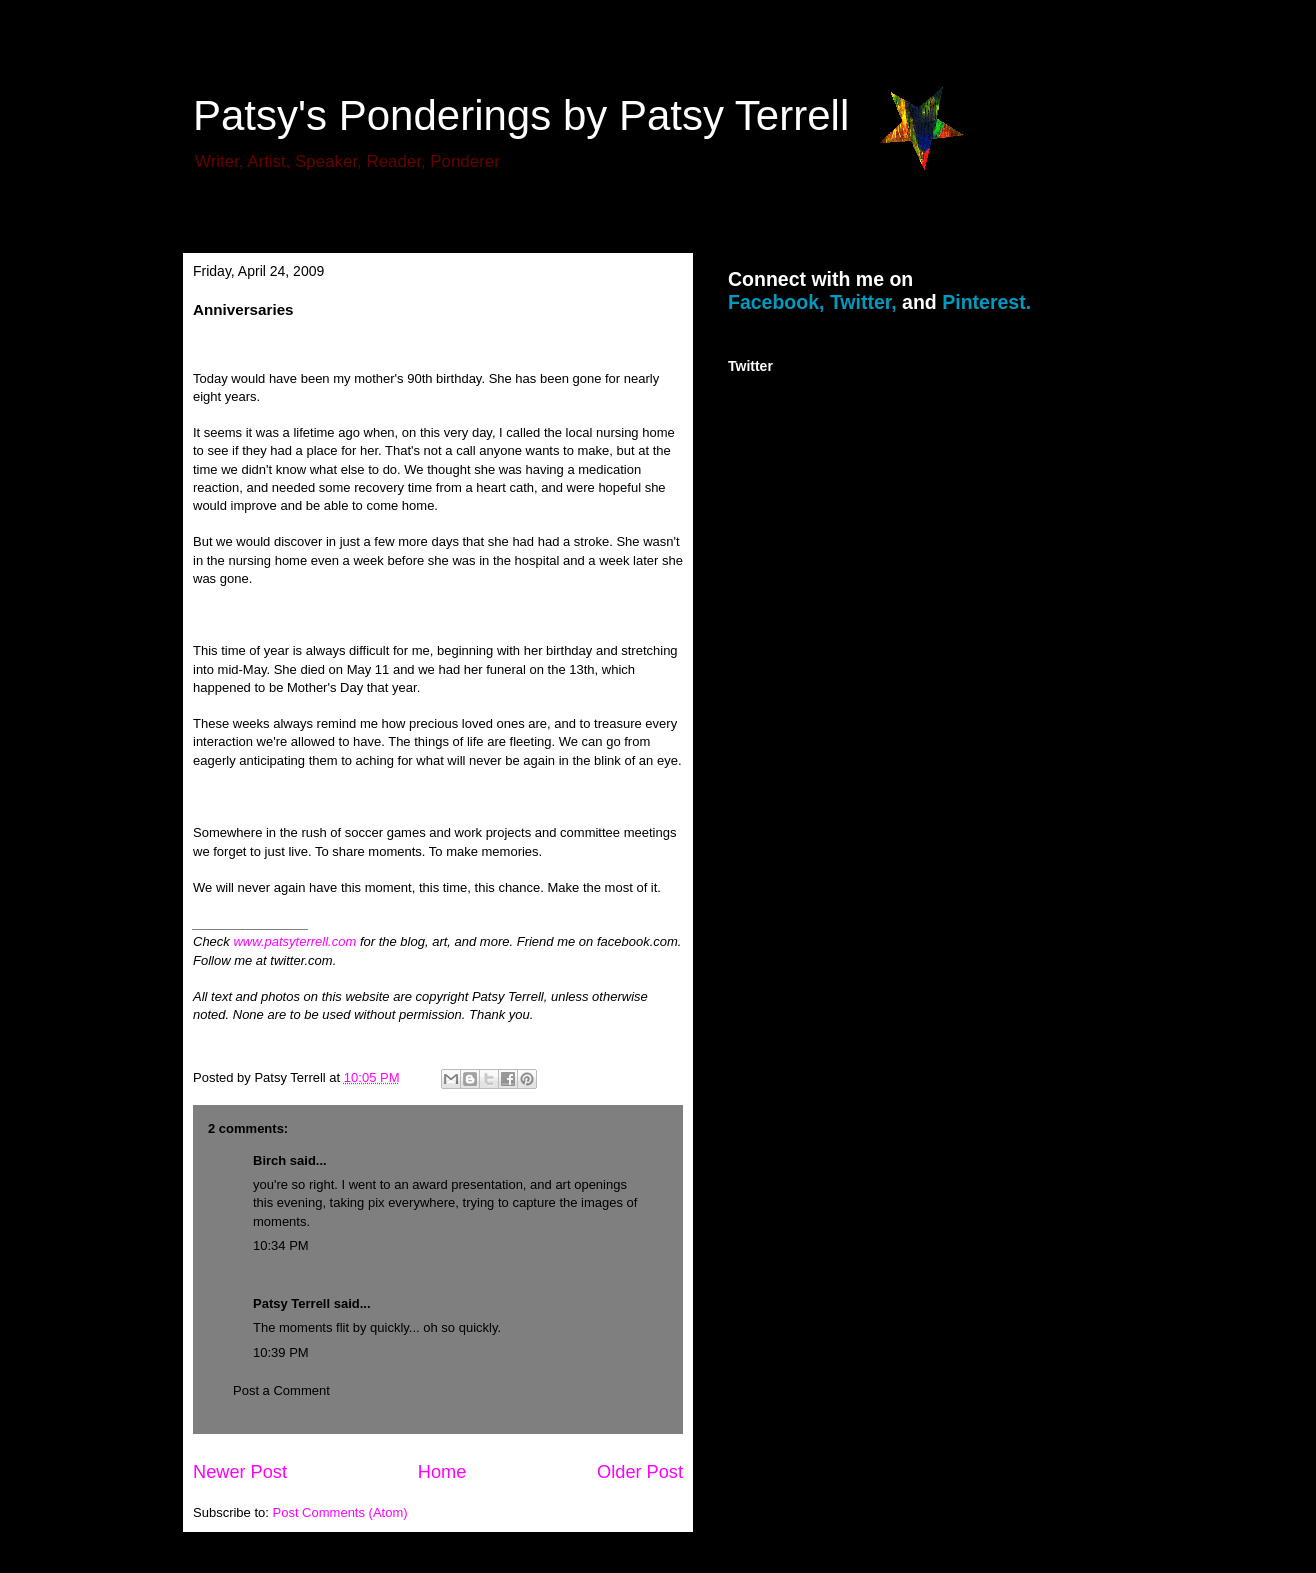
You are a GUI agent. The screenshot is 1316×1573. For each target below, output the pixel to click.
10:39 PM (281, 1352)
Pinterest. (986, 302)
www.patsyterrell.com (294, 941)
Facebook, (776, 302)
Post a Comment (281, 1390)
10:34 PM (281, 1245)
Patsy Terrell (291, 1303)
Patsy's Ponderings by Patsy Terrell (521, 115)
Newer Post (240, 1472)
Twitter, (863, 302)
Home (442, 1472)
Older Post (640, 1472)
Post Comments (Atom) (340, 1512)
